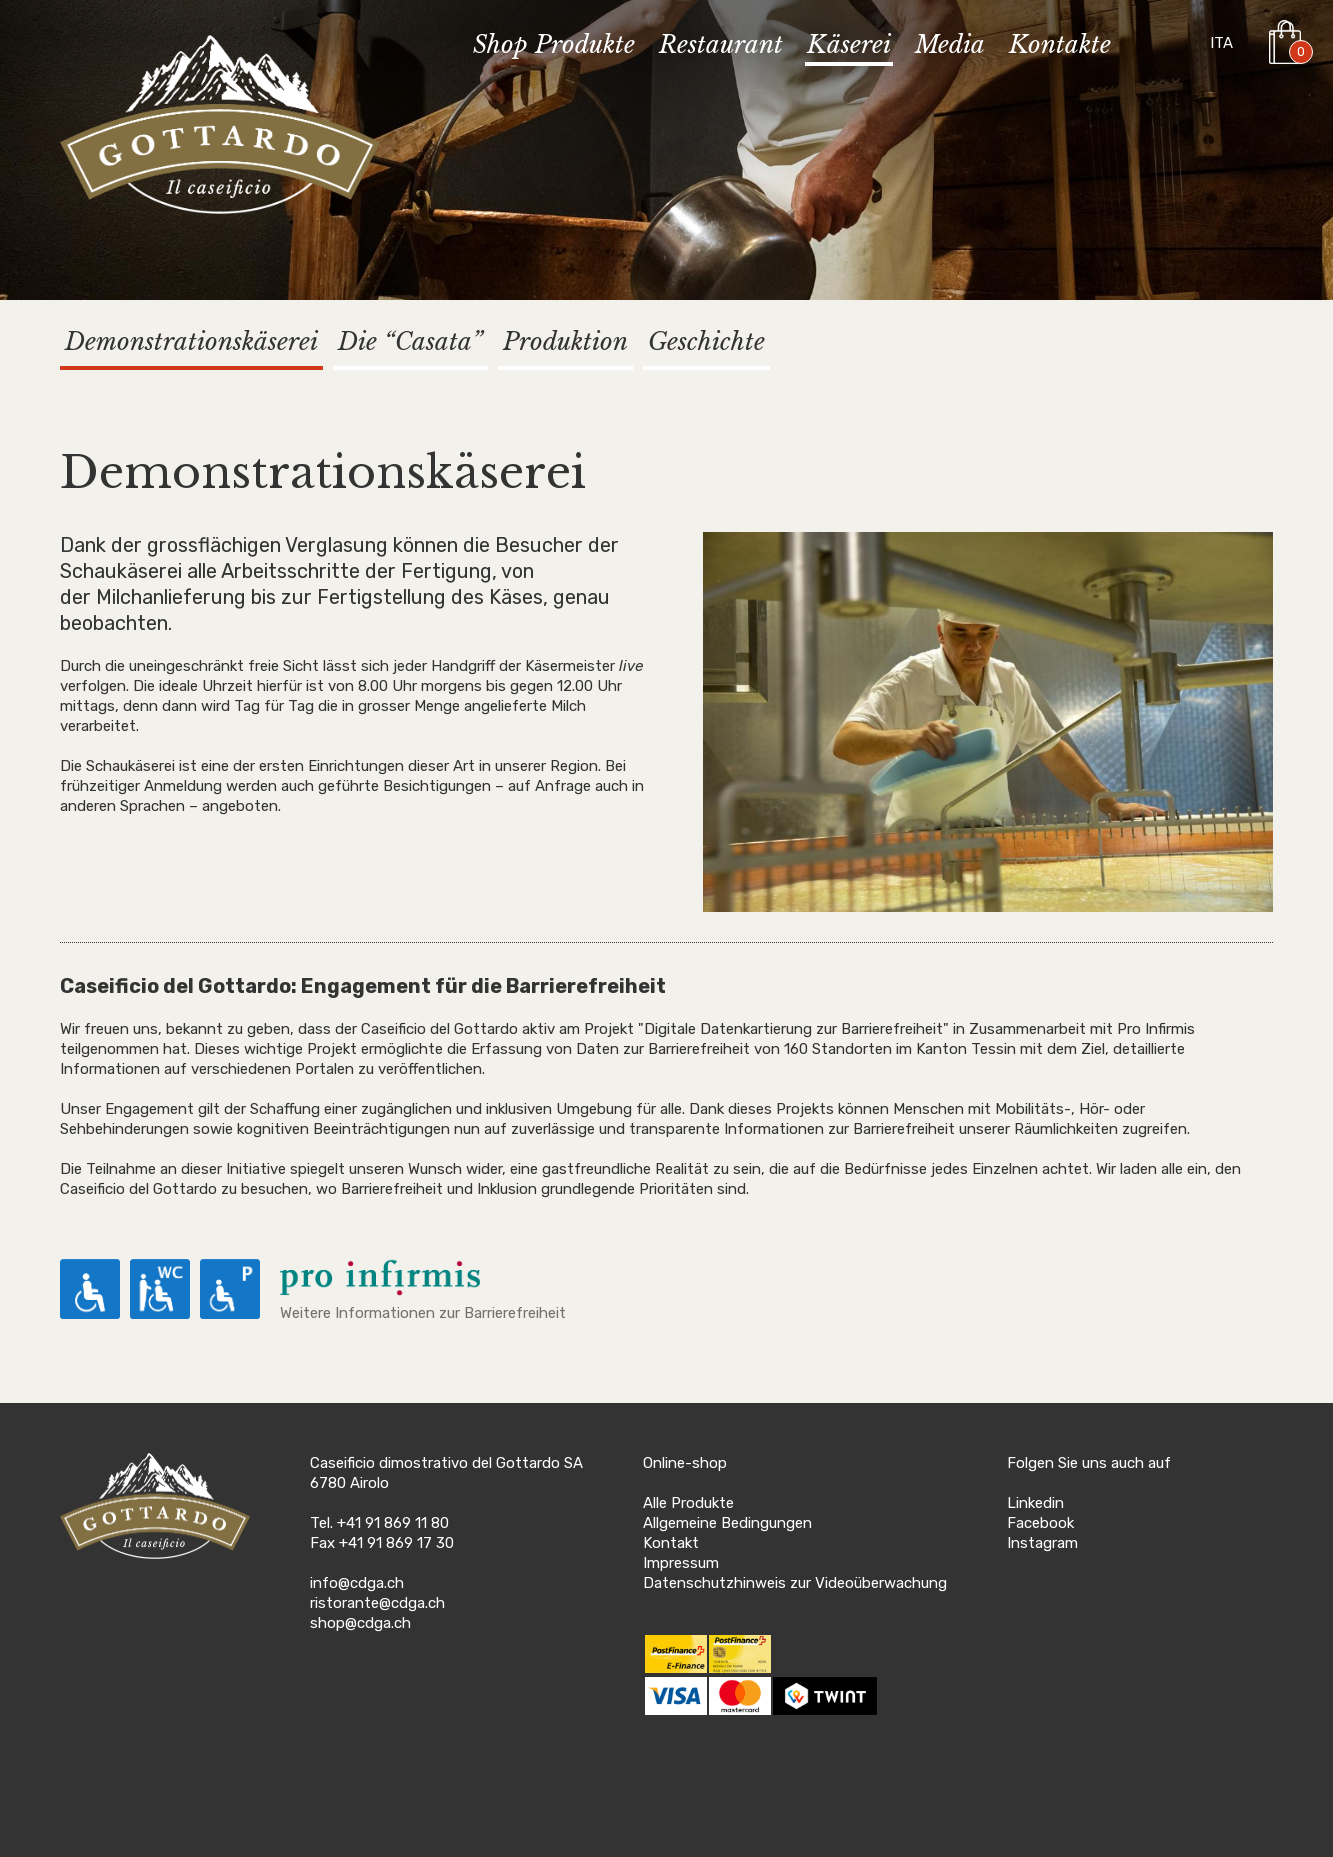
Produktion (565, 341)
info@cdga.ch (357, 1583)
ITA (1221, 43)
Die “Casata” (410, 341)
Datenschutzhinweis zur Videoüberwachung (795, 1583)
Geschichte (706, 341)
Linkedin (1035, 1503)
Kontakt (671, 1543)
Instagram (1042, 1543)
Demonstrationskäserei (191, 341)
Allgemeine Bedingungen (727, 1523)
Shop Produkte (554, 45)
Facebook (1040, 1523)
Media (950, 45)
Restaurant (721, 45)
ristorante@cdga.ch (377, 1603)
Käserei (849, 45)
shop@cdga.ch (360, 1623)
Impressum (681, 1563)
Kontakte (1060, 45)
